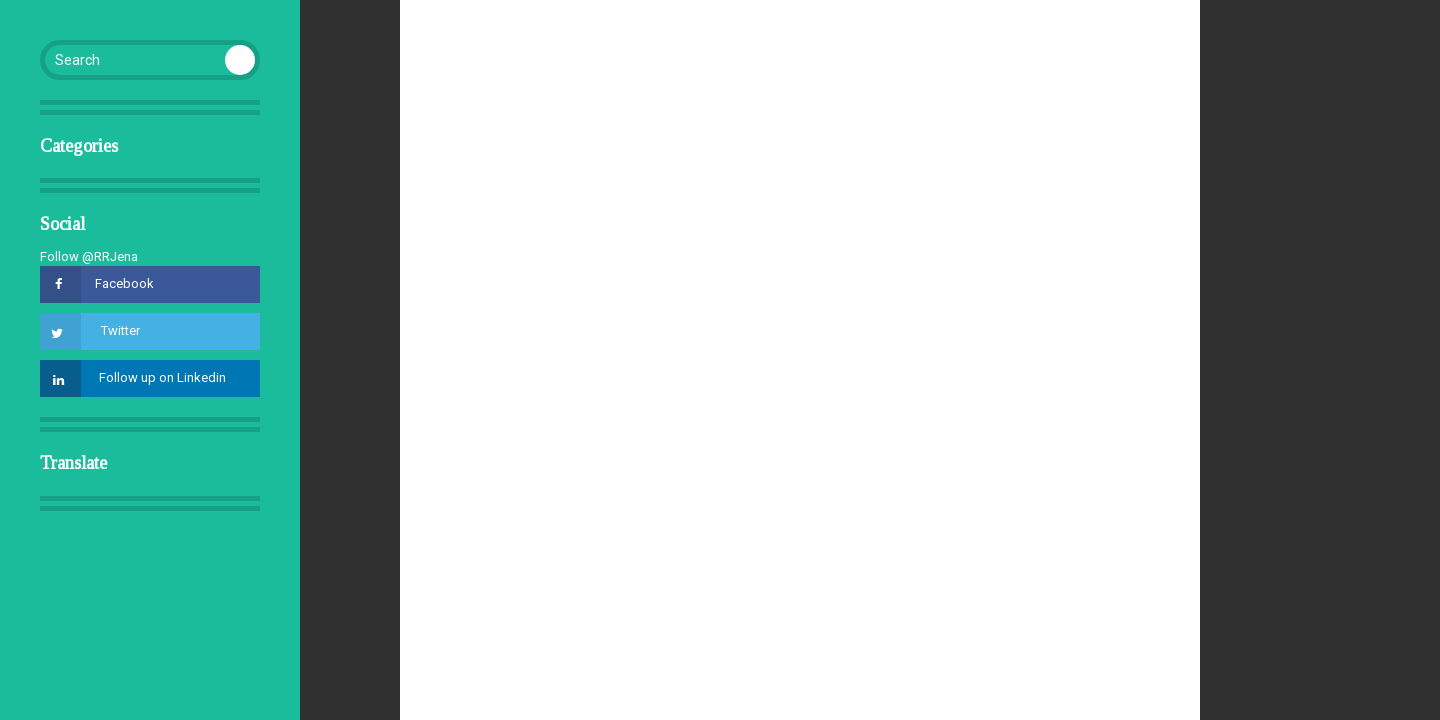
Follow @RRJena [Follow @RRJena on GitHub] (89, 256)
